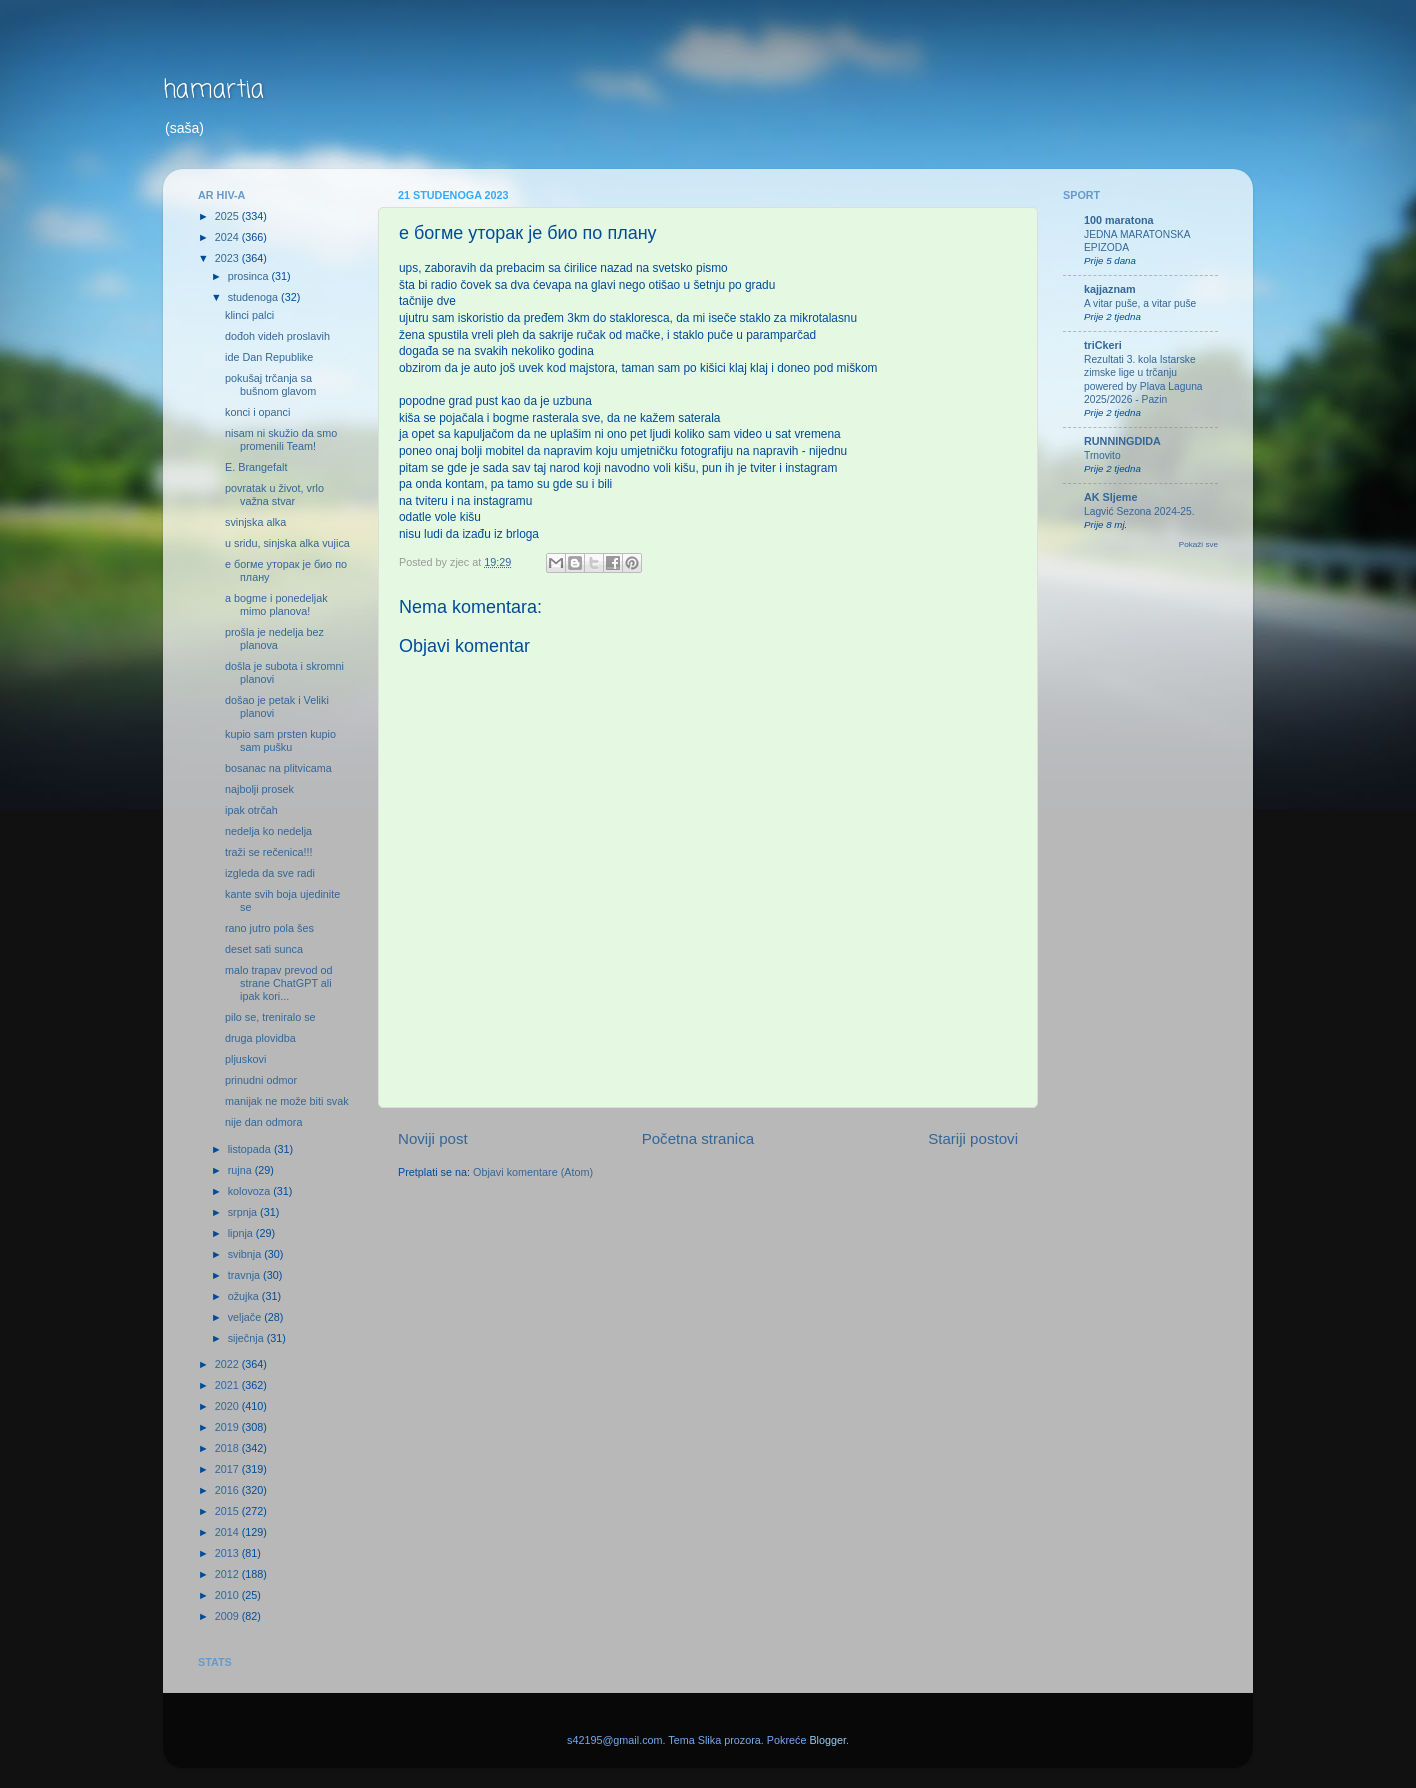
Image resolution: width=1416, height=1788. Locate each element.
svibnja (246, 1254)
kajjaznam (1110, 289)
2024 (228, 237)
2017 (228, 1469)
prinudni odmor (261, 1080)
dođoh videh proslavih (277, 336)
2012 (228, 1574)
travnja (245, 1275)
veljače (246, 1317)
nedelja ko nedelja (268, 831)
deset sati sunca (264, 949)
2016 (228, 1490)
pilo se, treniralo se (270, 1017)
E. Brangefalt (256, 467)
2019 (228, 1427)
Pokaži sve (1198, 544)
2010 (228, 1595)
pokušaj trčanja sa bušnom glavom (270, 384)
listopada (251, 1149)
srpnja (244, 1212)
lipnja (242, 1233)
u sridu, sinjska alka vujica (287, 543)
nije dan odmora (263, 1122)
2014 (228, 1532)
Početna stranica (698, 1138)
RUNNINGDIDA (1122, 441)
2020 (228, 1406)
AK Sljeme (1110, 497)
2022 (228, 1364)
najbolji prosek (259, 789)
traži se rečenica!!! (269, 852)
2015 (228, 1511)
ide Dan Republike (269, 357)
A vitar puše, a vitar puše (1140, 303)
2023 (228, 258)
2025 (228, 216)
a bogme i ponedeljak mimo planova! (276, 604)
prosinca (250, 276)
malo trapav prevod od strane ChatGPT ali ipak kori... (278, 983)
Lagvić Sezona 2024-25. (1139, 511)
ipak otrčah (251, 810)
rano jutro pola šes (269, 928)
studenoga (254, 297)
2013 (228, 1553)
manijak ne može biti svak (287, 1101)
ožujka (245, 1296)
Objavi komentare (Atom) (533, 1172)
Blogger (827, 1740)
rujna (241, 1170)
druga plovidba (260, 1038)
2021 (228, 1385)
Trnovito (1102, 455)
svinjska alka (255, 522)
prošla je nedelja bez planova (274, 638)
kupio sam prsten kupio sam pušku (280, 740)
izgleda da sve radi (270, 873)
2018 (228, 1448)
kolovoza (251, 1191)
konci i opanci (257, 412)
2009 (228, 1616)
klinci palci (249, 315)
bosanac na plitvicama (278, 768)
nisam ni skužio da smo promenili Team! (281, 439)
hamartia (213, 90)
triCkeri (1103, 345)
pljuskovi (245, 1059)
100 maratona (1119, 220)
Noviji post (433, 1138)
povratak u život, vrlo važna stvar (274, 494)
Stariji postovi (973, 1138)
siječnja (247, 1338)
